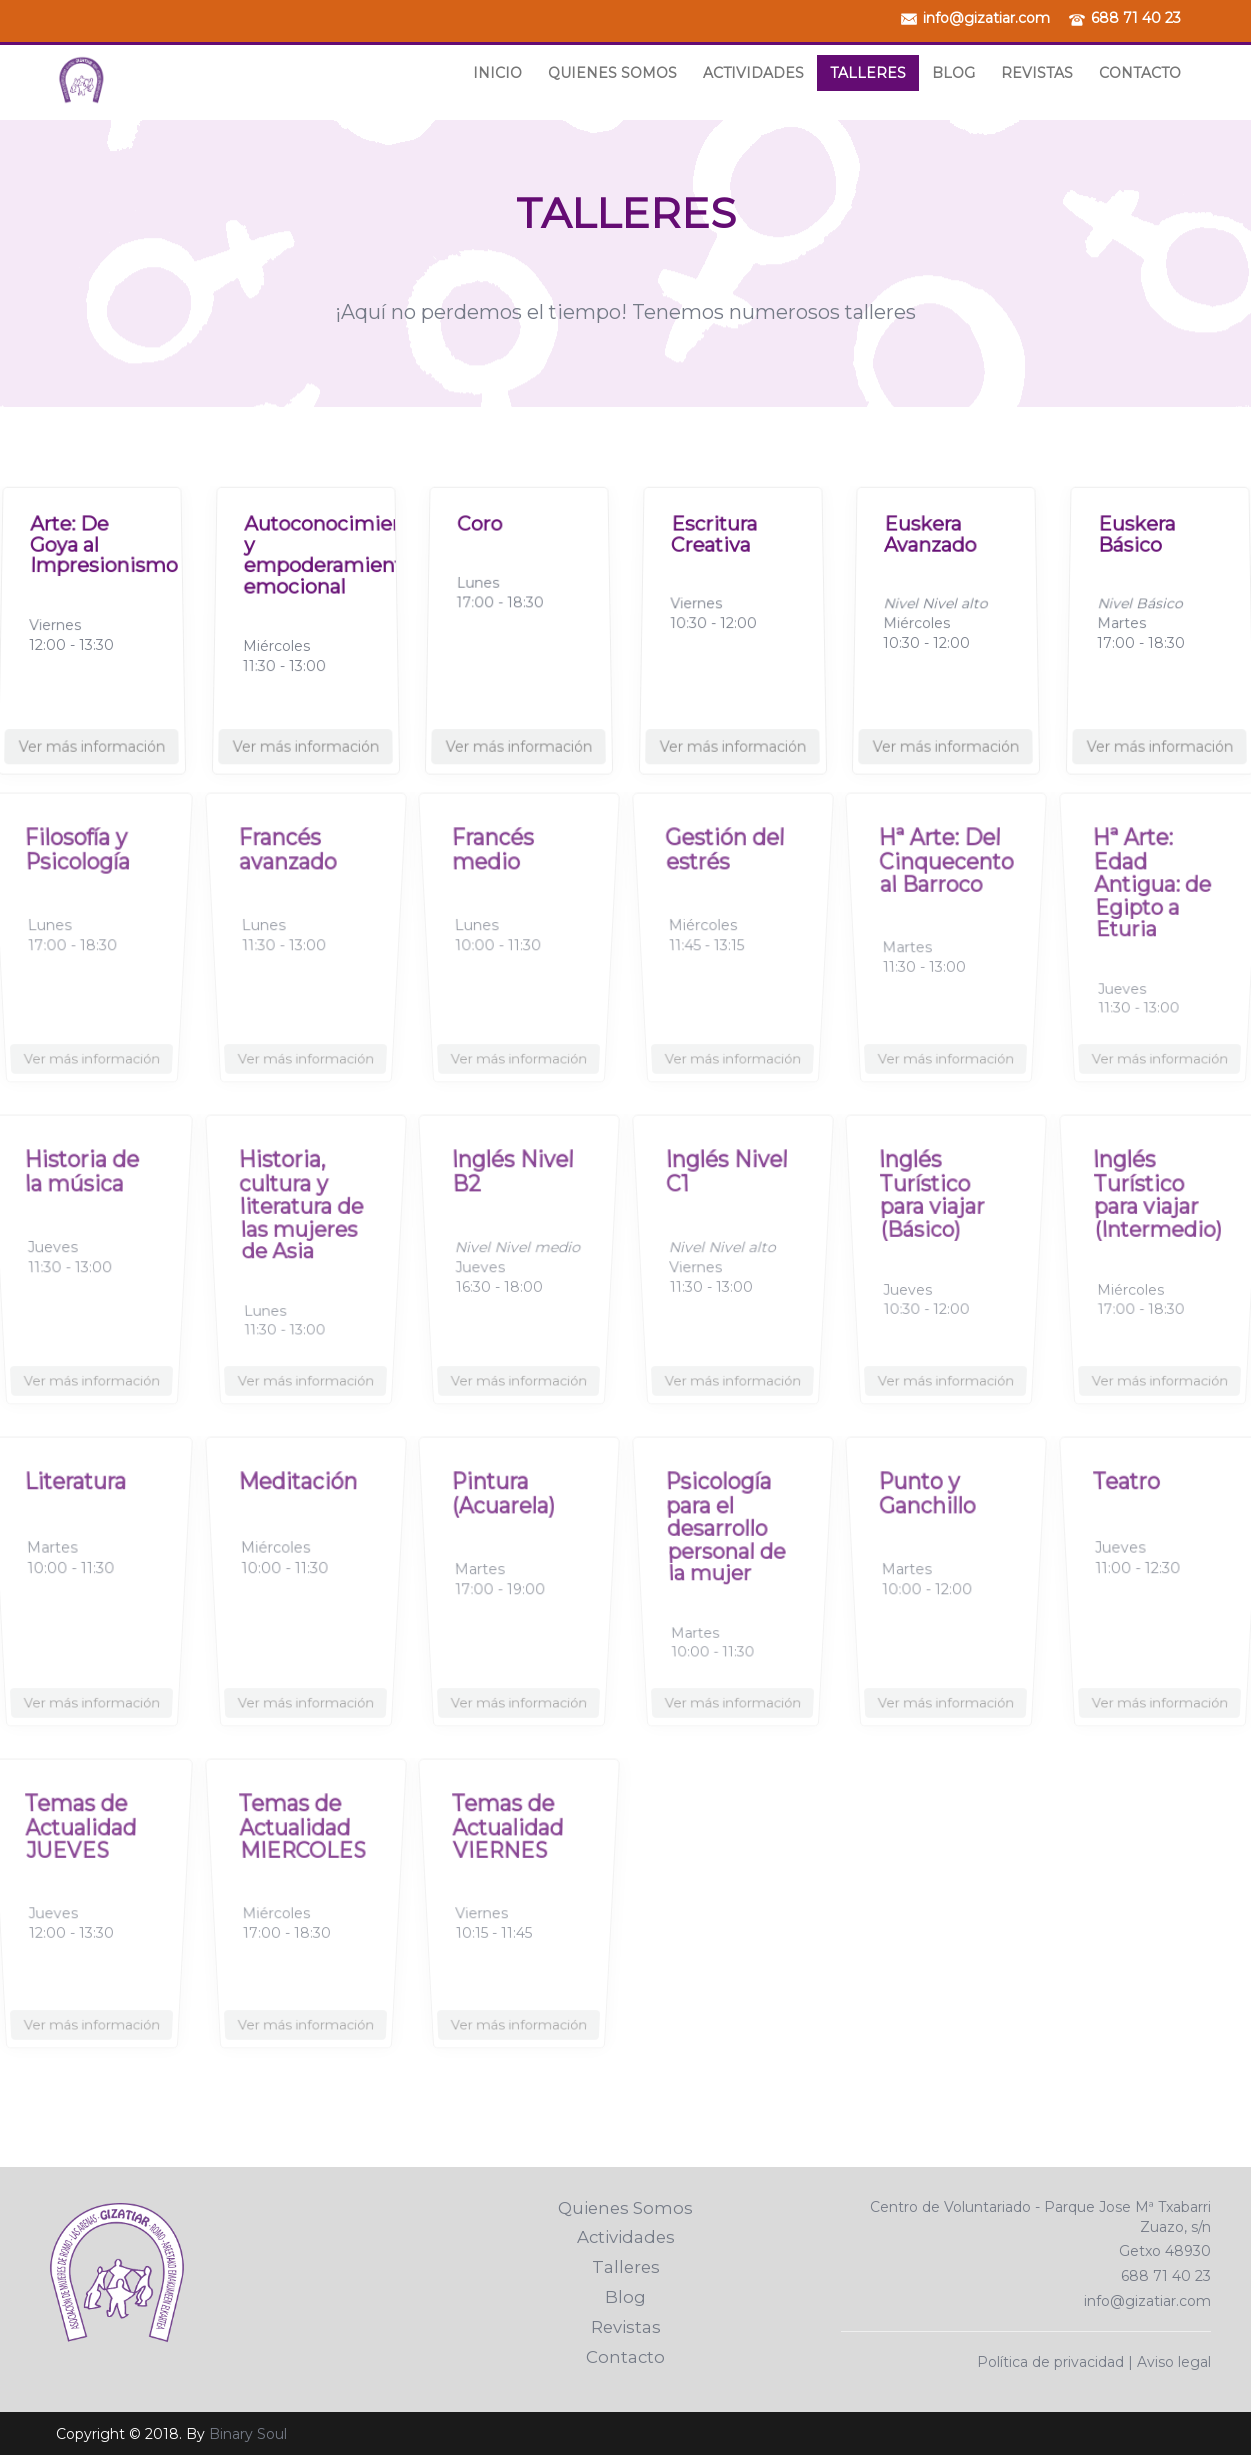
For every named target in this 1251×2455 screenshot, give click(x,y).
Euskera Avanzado (927, 526)
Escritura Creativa (711, 526)
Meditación (299, 1508)
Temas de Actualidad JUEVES (82, 1846)
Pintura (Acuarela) (505, 1516)
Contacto (1140, 73)
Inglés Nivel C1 (726, 1194)
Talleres (868, 73)
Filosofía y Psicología (79, 872)
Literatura (78, 1508)
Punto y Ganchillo (930, 1516)
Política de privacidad (1050, 2362)
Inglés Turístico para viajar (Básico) (933, 1211)
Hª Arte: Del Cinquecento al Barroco (946, 880)
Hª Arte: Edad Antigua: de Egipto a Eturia (1152, 899)
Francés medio (496, 872)
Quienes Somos (612, 73)
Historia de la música (83, 1194)
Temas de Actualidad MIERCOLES (302, 1846)
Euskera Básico (1133, 526)
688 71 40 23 (1136, 18)
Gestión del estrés (724, 872)
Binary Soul (248, 2434)
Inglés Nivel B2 (513, 1194)
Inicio (497, 73)
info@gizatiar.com (986, 18)
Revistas (1037, 73)
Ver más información (92, 731)
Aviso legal (1174, 2362)
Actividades (753, 73)
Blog (953, 73)
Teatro (1131, 1508)
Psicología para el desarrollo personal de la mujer (726, 1543)
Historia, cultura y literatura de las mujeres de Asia (300, 1221)
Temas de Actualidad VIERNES (509, 1846)
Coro (474, 514)
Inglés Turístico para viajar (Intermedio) (1158, 1211)
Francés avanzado (289, 872)
